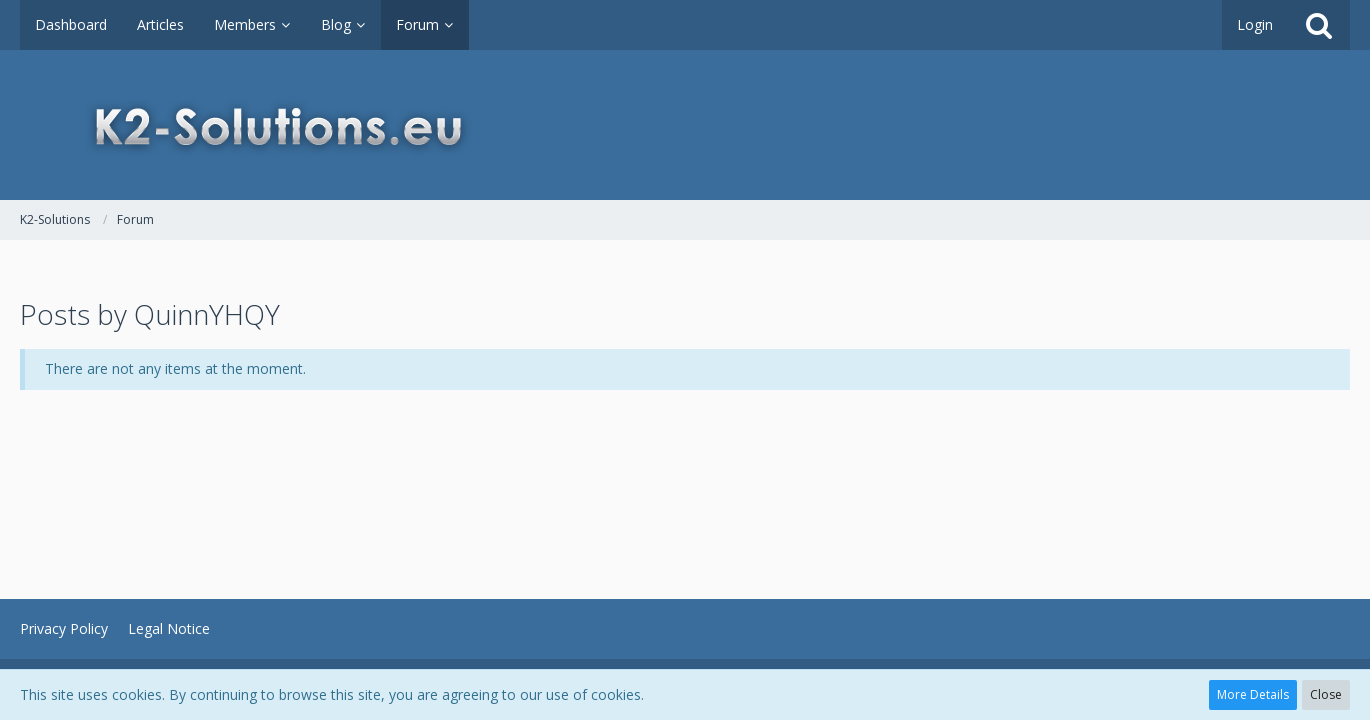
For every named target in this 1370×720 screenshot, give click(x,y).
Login (1255, 24)
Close (1326, 694)
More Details (1253, 694)
